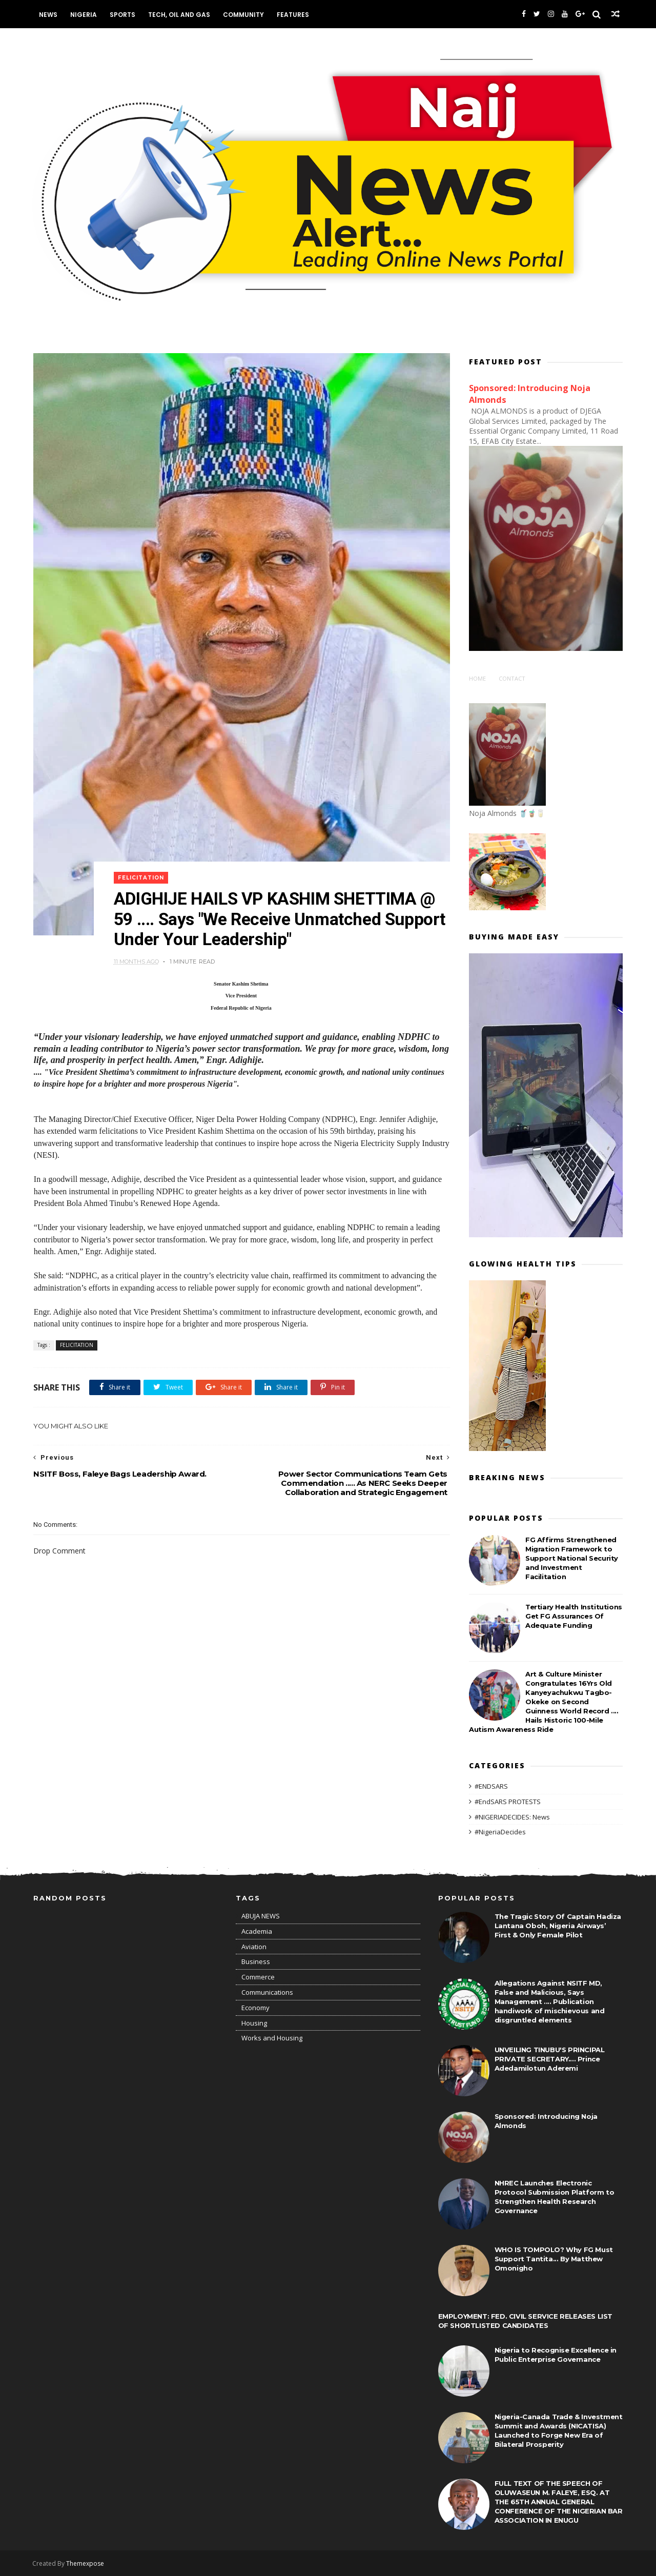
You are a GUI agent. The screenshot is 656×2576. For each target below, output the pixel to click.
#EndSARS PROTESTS (508, 1801)
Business (255, 1961)
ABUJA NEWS (260, 1915)
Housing (254, 2023)
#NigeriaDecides (500, 1831)
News (48, 14)
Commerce (258, 1976)
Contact (512, 678)
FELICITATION (142, 865)
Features (293, 14)
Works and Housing (271, 2037)
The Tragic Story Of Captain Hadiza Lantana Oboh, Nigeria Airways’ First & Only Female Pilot (558, 1925)
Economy (255, 2007)
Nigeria (84, 14)
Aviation (253, 1946)
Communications (267, 1992)
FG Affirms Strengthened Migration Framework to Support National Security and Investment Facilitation (571, 1557)
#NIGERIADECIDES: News (512, 1816)
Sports (123, 14)
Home (477, 678)
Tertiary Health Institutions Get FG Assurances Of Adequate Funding (573, 1615)
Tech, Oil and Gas (180, 14)
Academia (256, 1931)
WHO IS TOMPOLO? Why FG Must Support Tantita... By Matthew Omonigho (554, 2258)
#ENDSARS (491, 1785)
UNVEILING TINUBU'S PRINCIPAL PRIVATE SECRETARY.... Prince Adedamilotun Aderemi (550, 2059)
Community (243, 14)
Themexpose (86, 2563)
